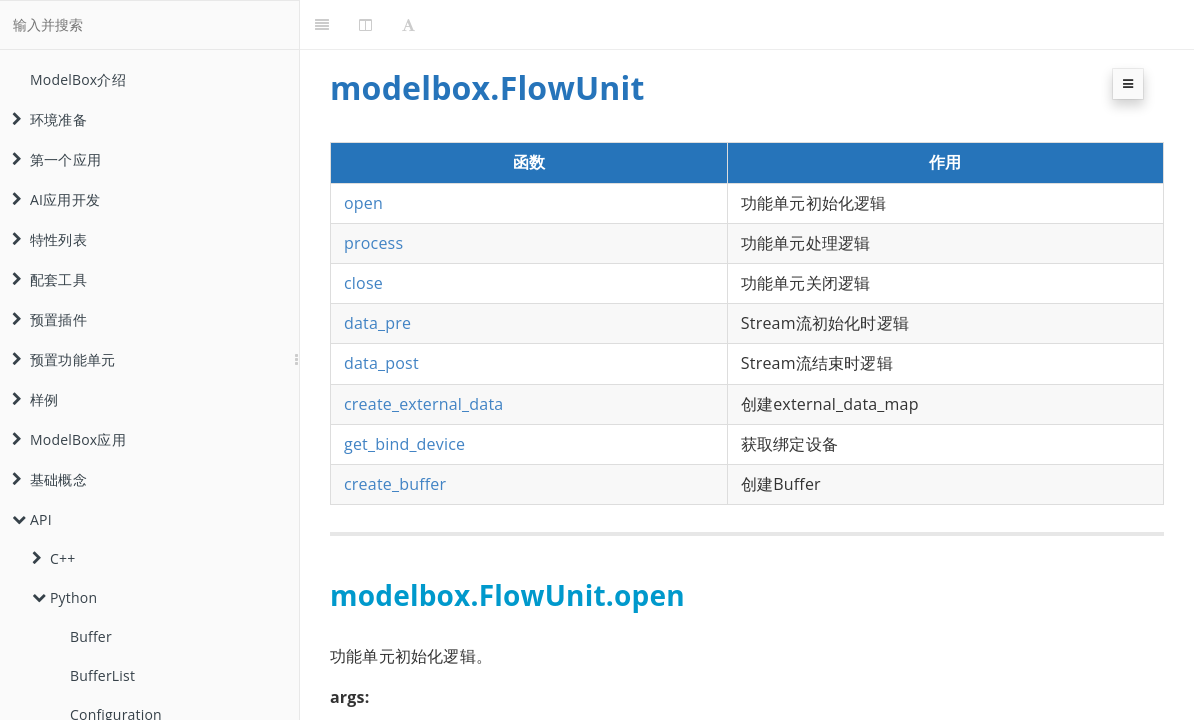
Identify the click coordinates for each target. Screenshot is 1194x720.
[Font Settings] (408, 25)
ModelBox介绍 (78, 79)
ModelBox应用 (69, 439)
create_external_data (423, 404)
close (363, 283)
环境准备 (49, 119)
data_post (381, 363)
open (363, 203)
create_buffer (395, 484)
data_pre (377, 323)
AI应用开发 (56, 199)
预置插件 (49, 319)
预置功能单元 (63, 359)
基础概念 (49, 479)
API (32, 519)
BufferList (102, 675)
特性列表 (49, 239)
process (373, 243)
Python (64, 597)
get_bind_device (404, 444)
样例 (35, 399)
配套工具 (49, 279)
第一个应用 (56, 159)
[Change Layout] (365, 25)
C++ (53, 558)
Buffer (91, 636)
